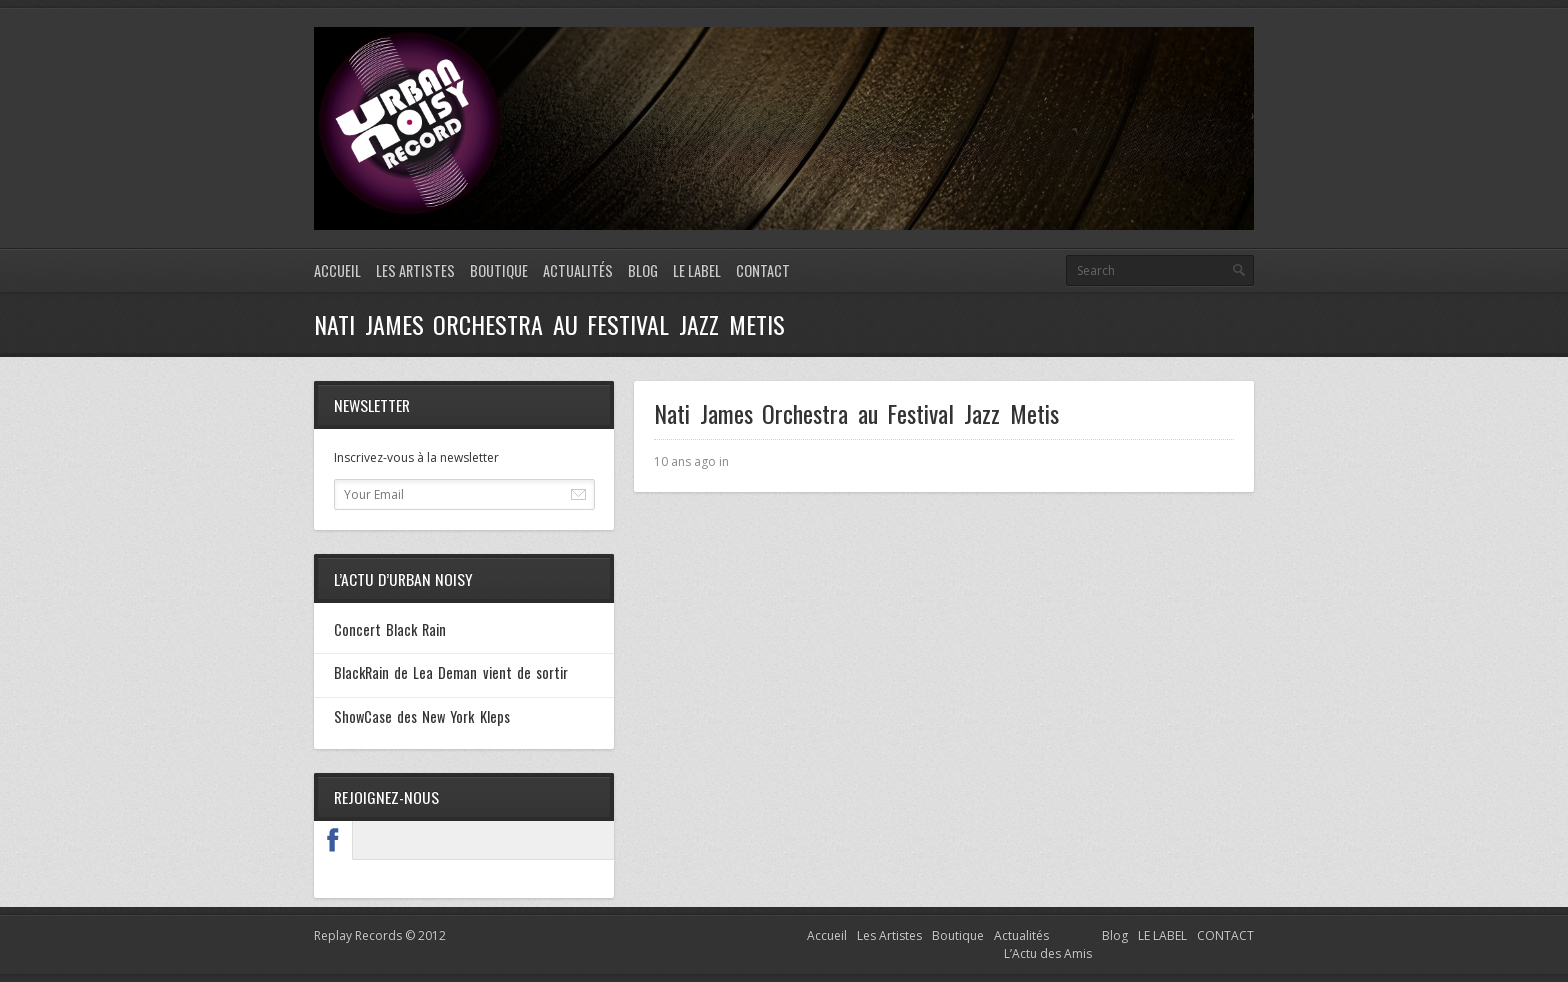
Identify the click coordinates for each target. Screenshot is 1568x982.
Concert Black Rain (390, 629)
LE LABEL (697, 270)
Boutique (499, 270)
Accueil (337, 270)
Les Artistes (415, 270)
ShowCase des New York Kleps (422, 716)
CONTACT (763, 270)
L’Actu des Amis (1048, 953)
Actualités (578, 270)
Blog (643, 270)
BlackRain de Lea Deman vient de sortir (451, 672)
